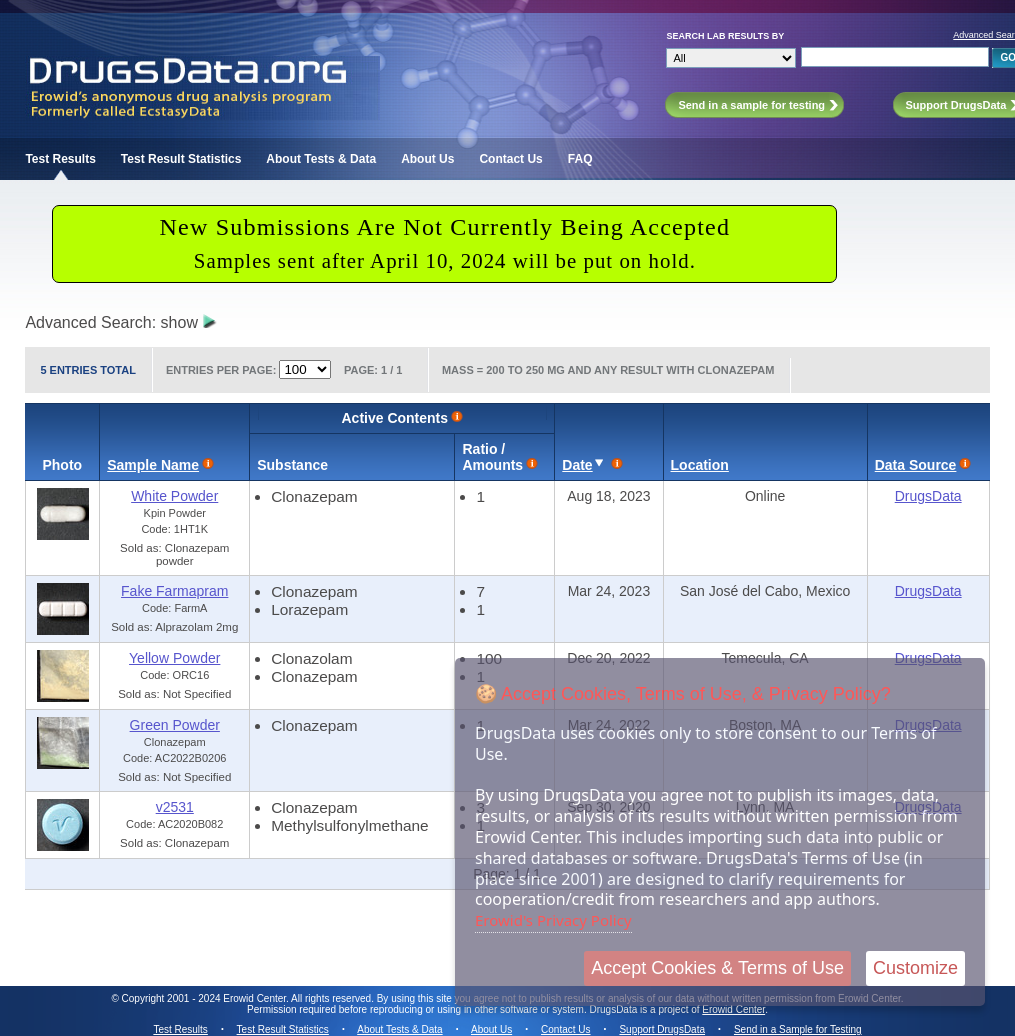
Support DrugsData (662, 1029)
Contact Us (510, 159)
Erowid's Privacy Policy (553, 920)
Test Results (60, 159)
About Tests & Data (321, 159)
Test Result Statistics (181, 159)
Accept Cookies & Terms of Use (717, 968)
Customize (915, 968)
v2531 (175, 807)
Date (577, 465)
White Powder (174, 496)
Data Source (916, 465)
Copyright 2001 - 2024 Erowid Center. (205, 998)
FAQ (580, 159)
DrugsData (928, 496)
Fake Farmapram (174, 591)
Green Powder (175, 725)
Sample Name (153, 465)
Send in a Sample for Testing (798, 1029)
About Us (427, 159)
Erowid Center (733, 1009)
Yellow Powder (174, 658)
